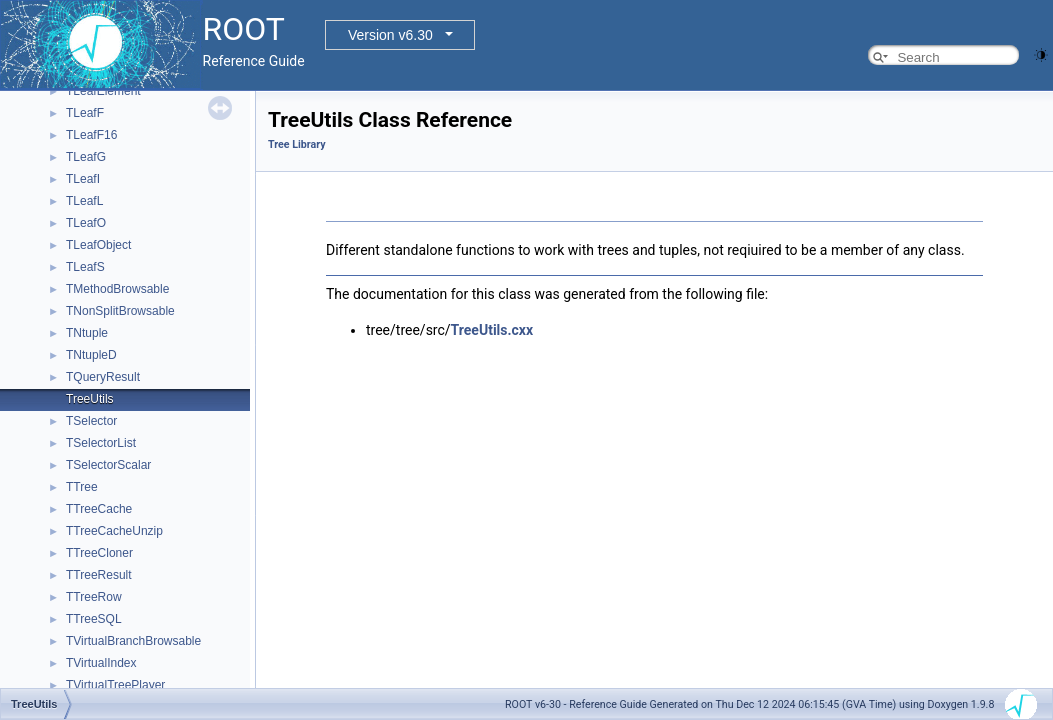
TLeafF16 (91, 135)
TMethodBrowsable (117, 289)
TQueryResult (103, 377)
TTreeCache (99, 509)
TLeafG (86, 157)
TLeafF (85, 113)
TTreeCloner (99, 553)
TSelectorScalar (108, 465)
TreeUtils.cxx (492, 330)
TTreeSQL (94, 619)
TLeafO (86, 223)
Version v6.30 (390, 35)
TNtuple (87, 333)
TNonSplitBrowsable (120, 311)
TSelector (91, 421)
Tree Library (297, 144)
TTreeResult (99, 575)
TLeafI (83, 179)
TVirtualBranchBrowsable (133, 641)
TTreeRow (94, 597)
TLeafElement (103, 91)
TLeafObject (98, 245)
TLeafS (85, 267)
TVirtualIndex (101, 663)
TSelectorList (101, 443)
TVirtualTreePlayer (115, 685)
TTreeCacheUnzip (114, 531)
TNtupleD (91, 355)
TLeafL (84, 201)
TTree (82, 487)
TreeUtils (90, 399)
